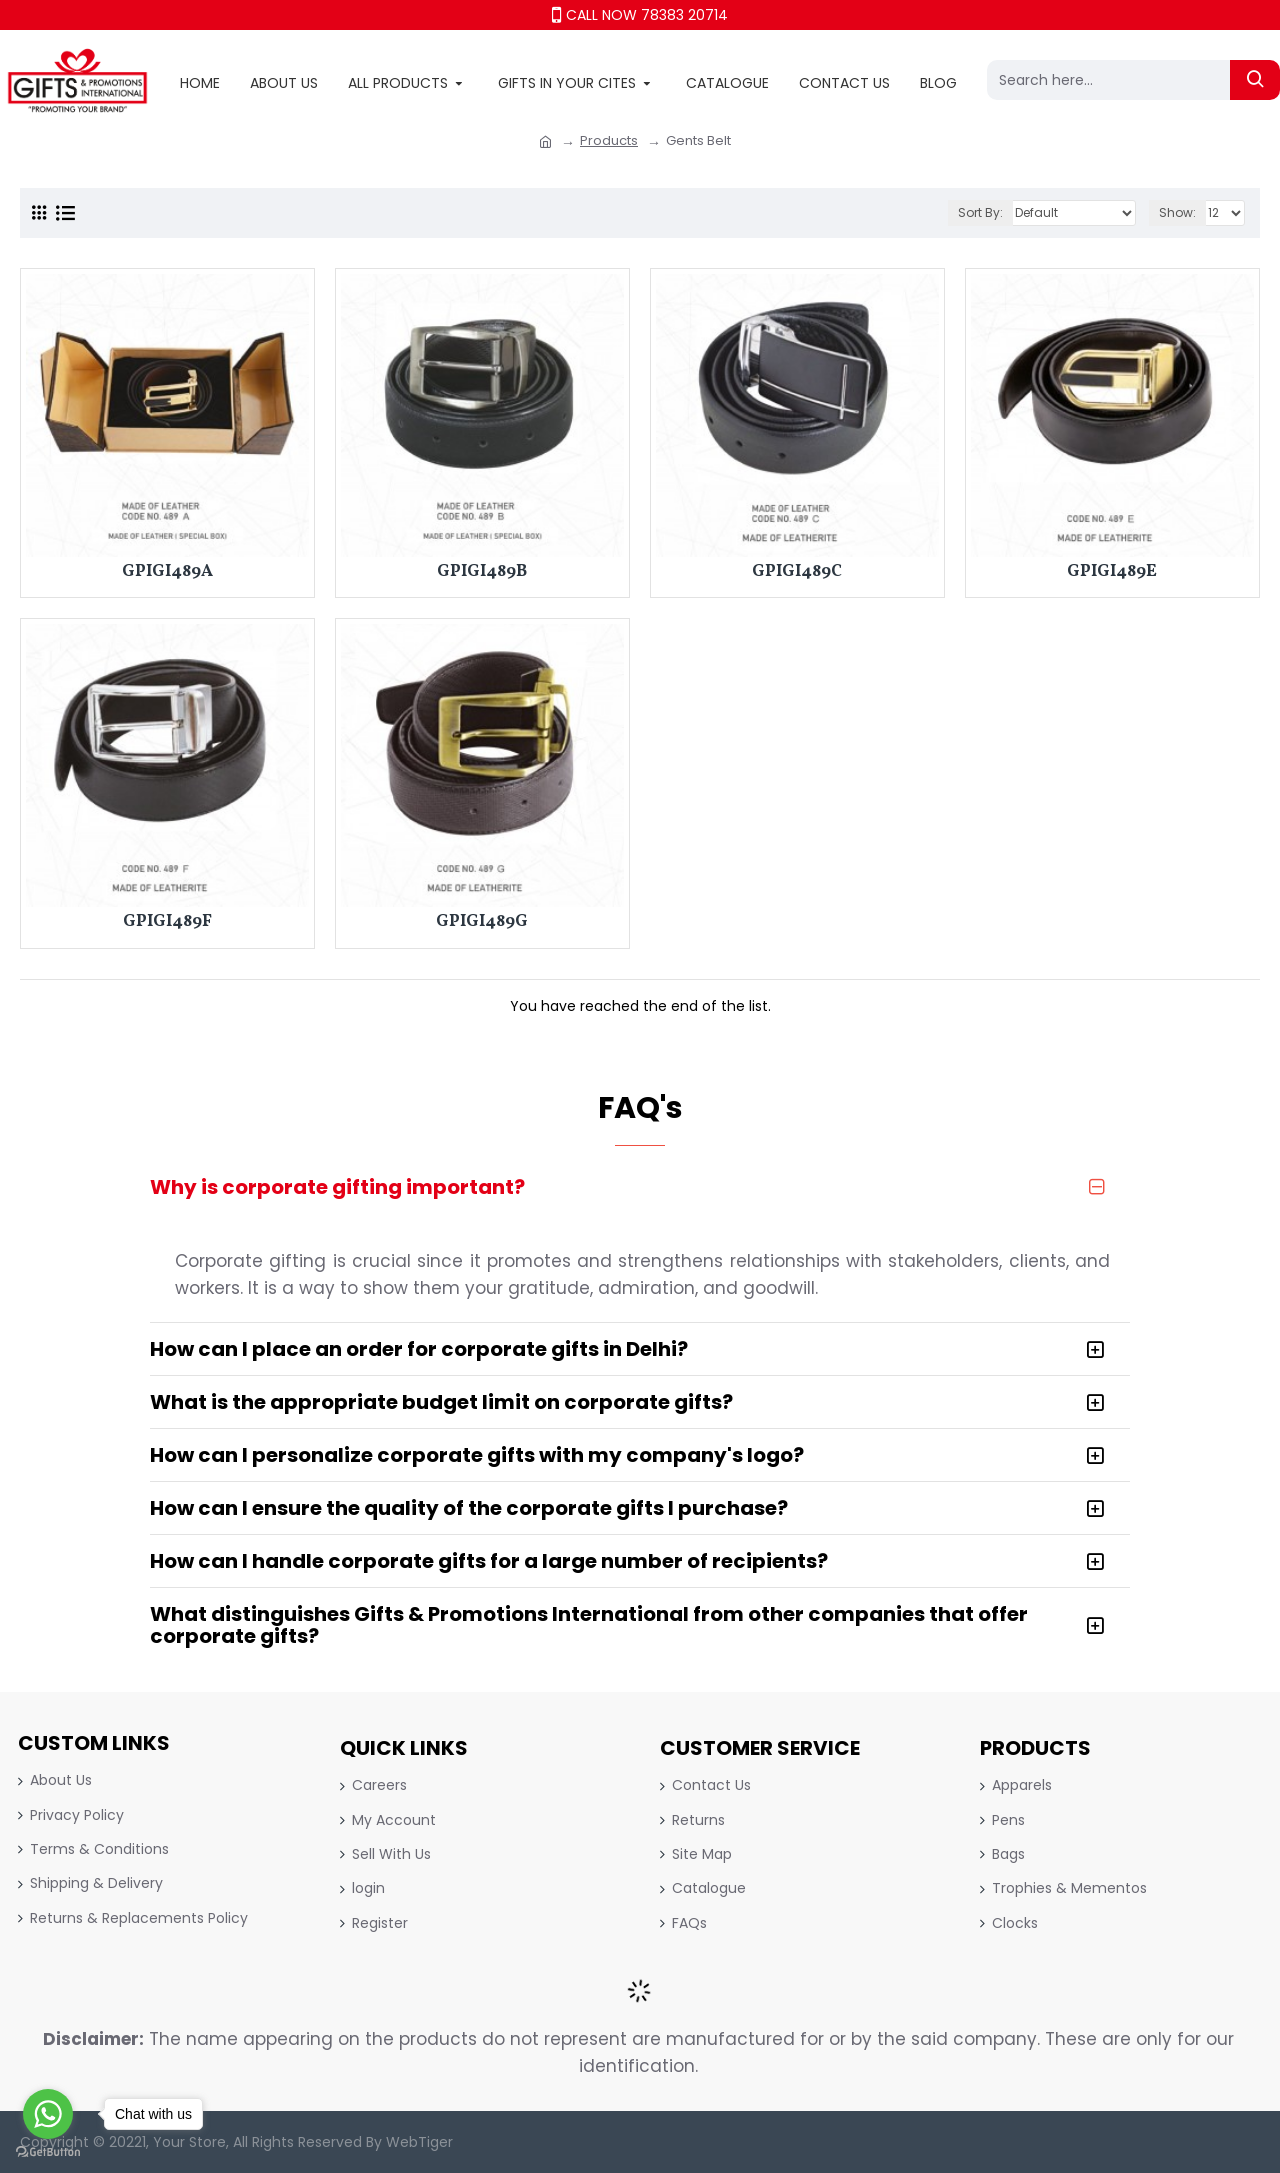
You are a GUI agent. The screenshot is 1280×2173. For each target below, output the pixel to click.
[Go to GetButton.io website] (48, 2152)
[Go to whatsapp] (48, 2114)
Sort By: (980, 212)
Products (609, 140)
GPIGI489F (167, 922)
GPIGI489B (482, 572)
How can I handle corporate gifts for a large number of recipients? (489, 1561)
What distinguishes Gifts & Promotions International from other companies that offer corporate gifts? (589, 1625)
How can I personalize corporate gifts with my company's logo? (477, 1455)
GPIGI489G (482, 922)
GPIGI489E (1112, 572)
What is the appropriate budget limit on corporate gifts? (441, 1402)
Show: (1177, 212)
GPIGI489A (167, 572)
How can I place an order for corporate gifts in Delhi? (419, 1349)
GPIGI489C (797, 572)
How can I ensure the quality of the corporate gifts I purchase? (469, 1508)
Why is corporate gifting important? (337, 1187)
